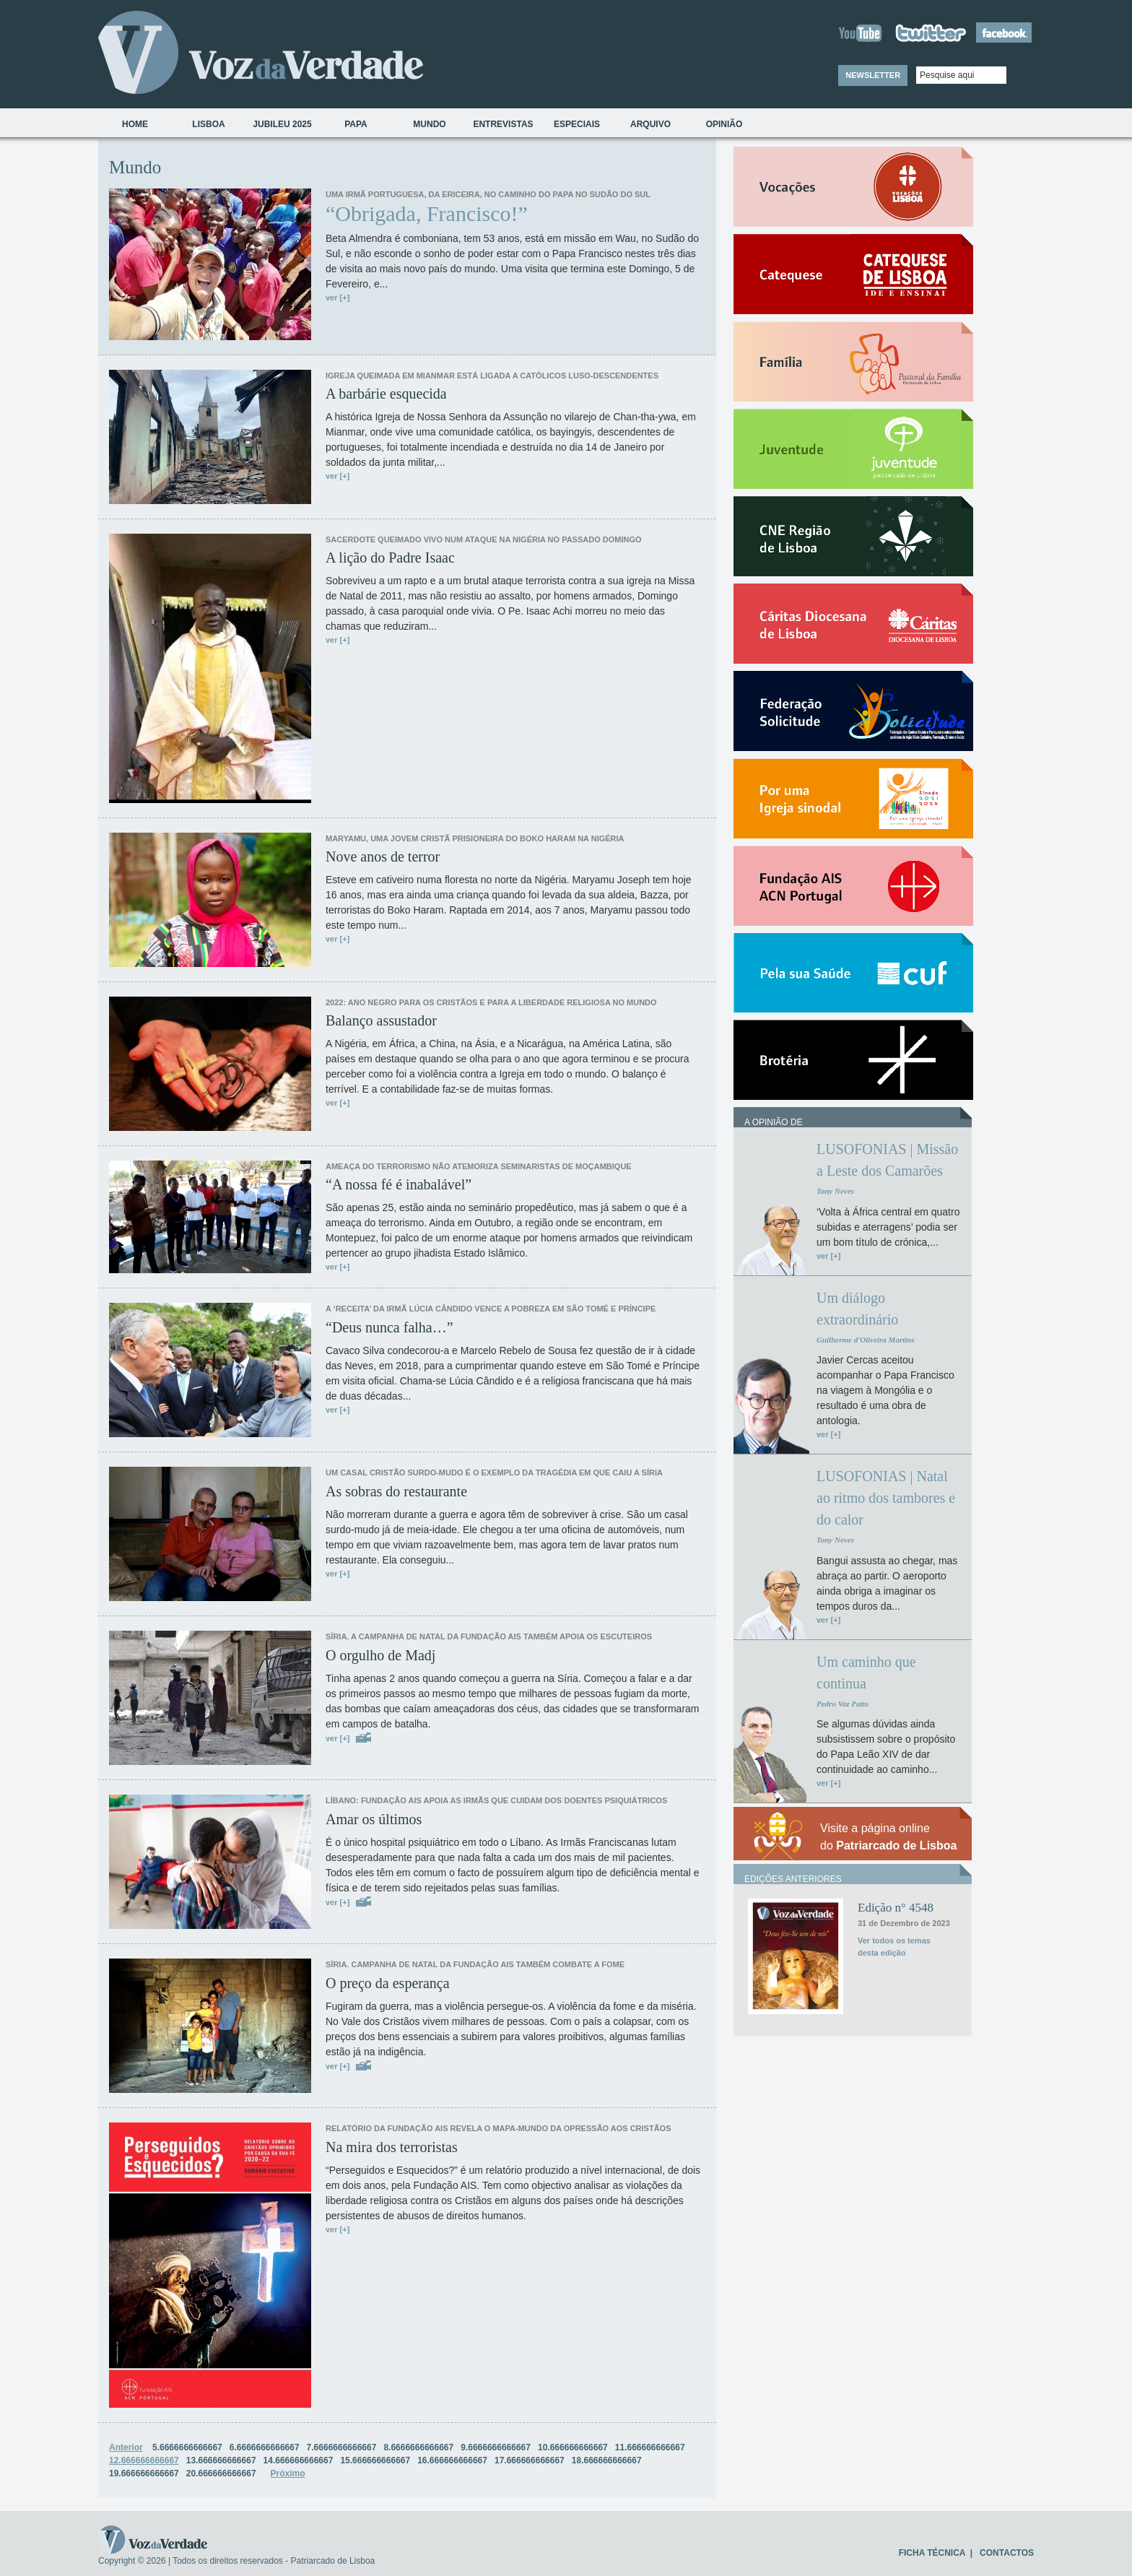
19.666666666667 (144, 2473)
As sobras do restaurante (396, 1491)
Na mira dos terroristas (392, 2147)
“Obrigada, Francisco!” (427, 214)
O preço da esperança (388, 1983)
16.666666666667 (452, 2460)
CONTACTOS (1007, 2553)
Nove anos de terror (383, 856)
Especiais (577, 124)
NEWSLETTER (872, 75)
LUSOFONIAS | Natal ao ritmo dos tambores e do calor (886, 1497)
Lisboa (208, 124)
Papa (355, 124)
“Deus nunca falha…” (389, 1327)
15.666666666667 (375, 2460)
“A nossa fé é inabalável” (398, 1184)
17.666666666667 (530, 2460)
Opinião (724, 124)
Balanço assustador (381, 1020)
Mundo (429, 124)
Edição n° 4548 (895, 1907)
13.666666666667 (221, 2460)
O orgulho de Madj (380, 1655)
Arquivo (650, 124)
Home (135, 124)
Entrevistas (503, 124)
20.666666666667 (221, 2473)
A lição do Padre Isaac (390, 557)
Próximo (288, 2473)
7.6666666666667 (342, 2447)
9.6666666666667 (496, 2447)
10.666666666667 (573, 2447)
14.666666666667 (299, 2460)
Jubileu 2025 (282, 124)
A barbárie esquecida (386, 394)
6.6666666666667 (265, 2447)
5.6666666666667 (187, 2447)
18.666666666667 (607, 2460)
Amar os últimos (374, 1819)
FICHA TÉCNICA (932, 2553)
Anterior (126, 2447)
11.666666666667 (650, 2447)
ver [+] (337, 297)
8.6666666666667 (418, 2447)
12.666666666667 (144, 2460)
